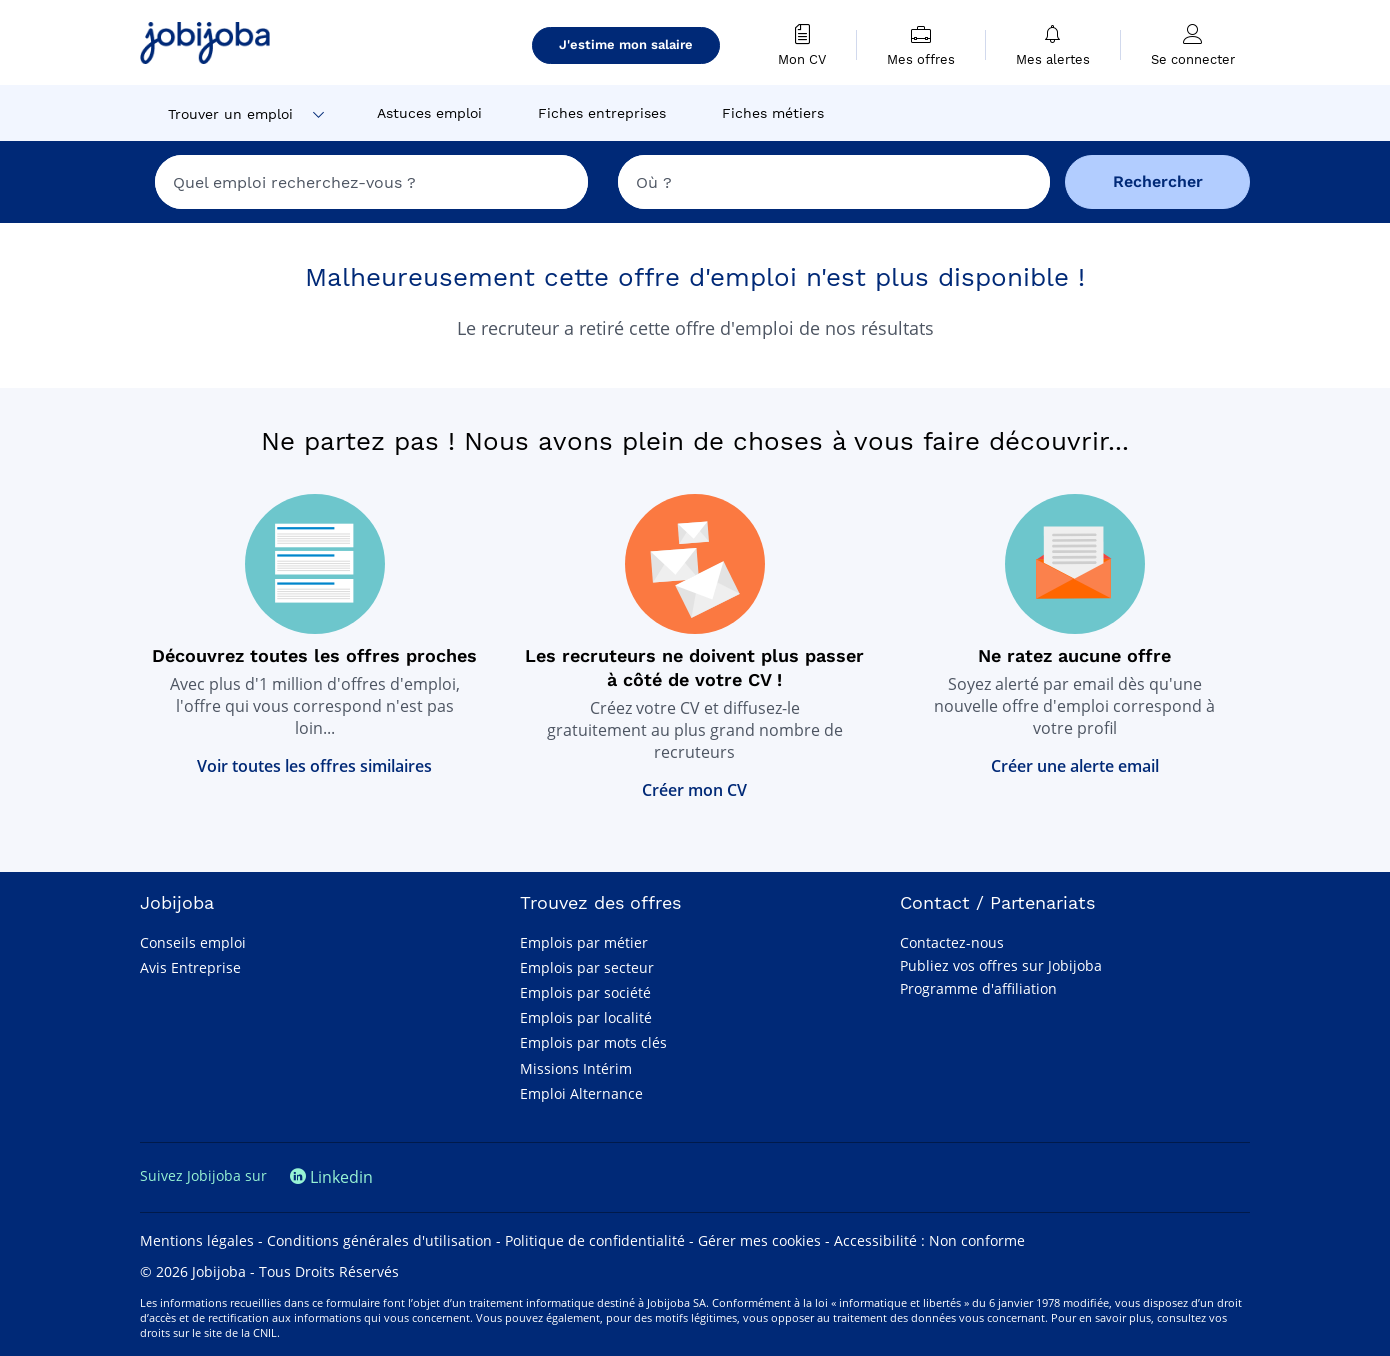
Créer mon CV (694, 790)
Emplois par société (585, 992)
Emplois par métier (584, 942)
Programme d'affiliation (978, 988)
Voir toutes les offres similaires (314, 766)
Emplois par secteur (587, 967)
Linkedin (331, 1177)
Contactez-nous (952, 942)
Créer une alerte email (1075, 766)
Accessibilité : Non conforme (929, 1240)
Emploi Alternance (581, 1093)
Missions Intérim (576, 1068)
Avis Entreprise (190, 967)
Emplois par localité (586, 1017)
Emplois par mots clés (593, 1042)
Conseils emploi (193, 942)
